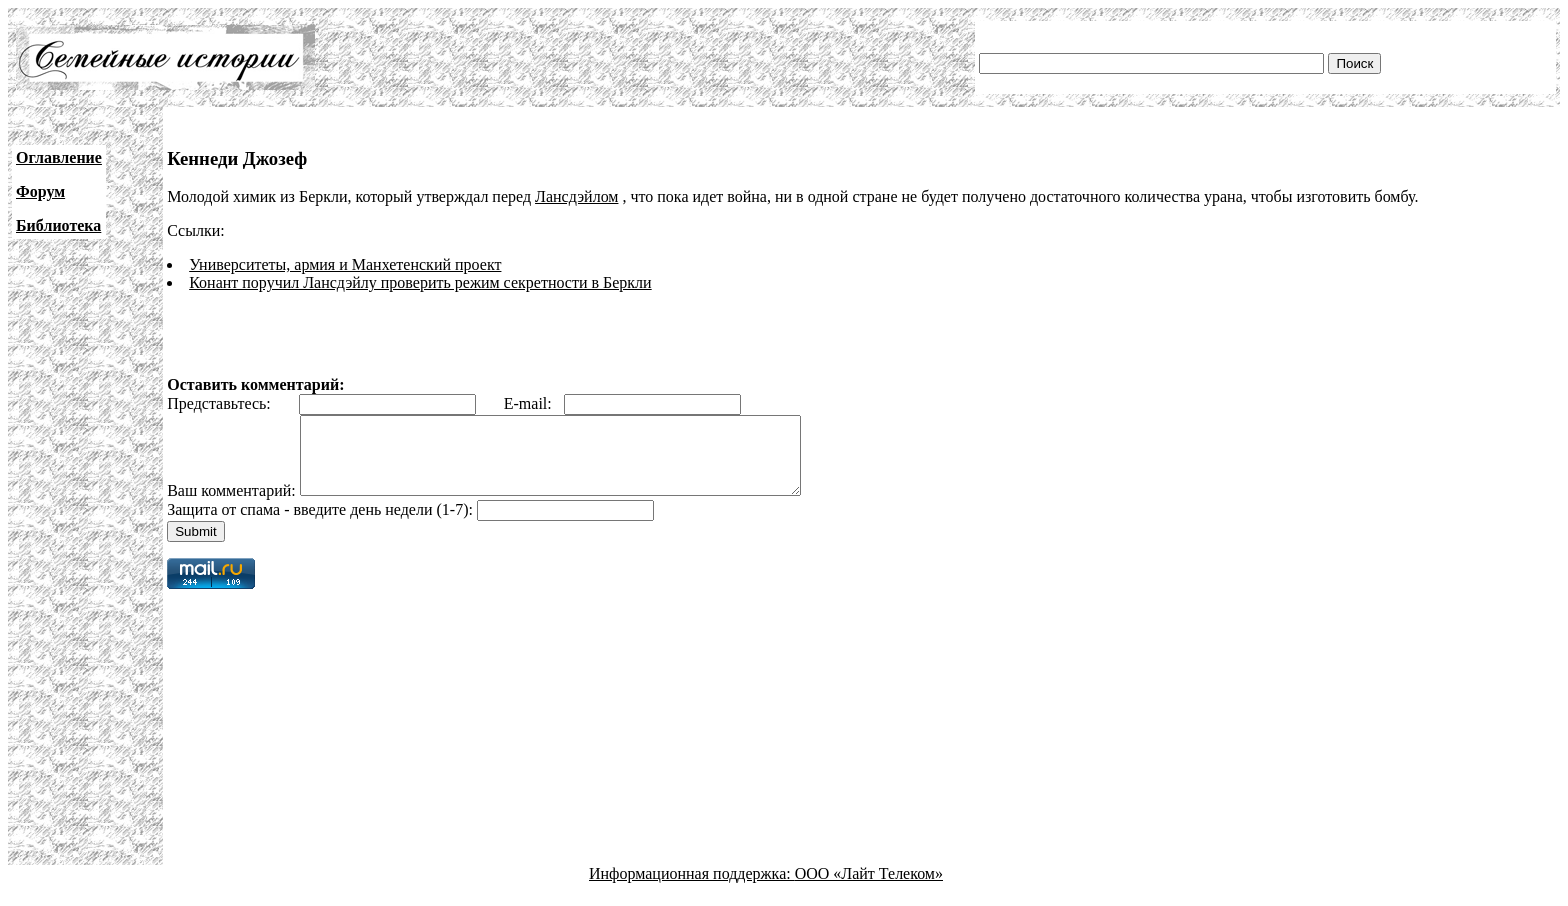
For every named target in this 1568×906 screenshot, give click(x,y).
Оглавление (59, 157)
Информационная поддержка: (692, 888)
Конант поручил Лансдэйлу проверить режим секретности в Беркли (420, 282)
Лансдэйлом (576, 196)
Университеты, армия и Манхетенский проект (345, 264)
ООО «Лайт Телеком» (869, 888)
